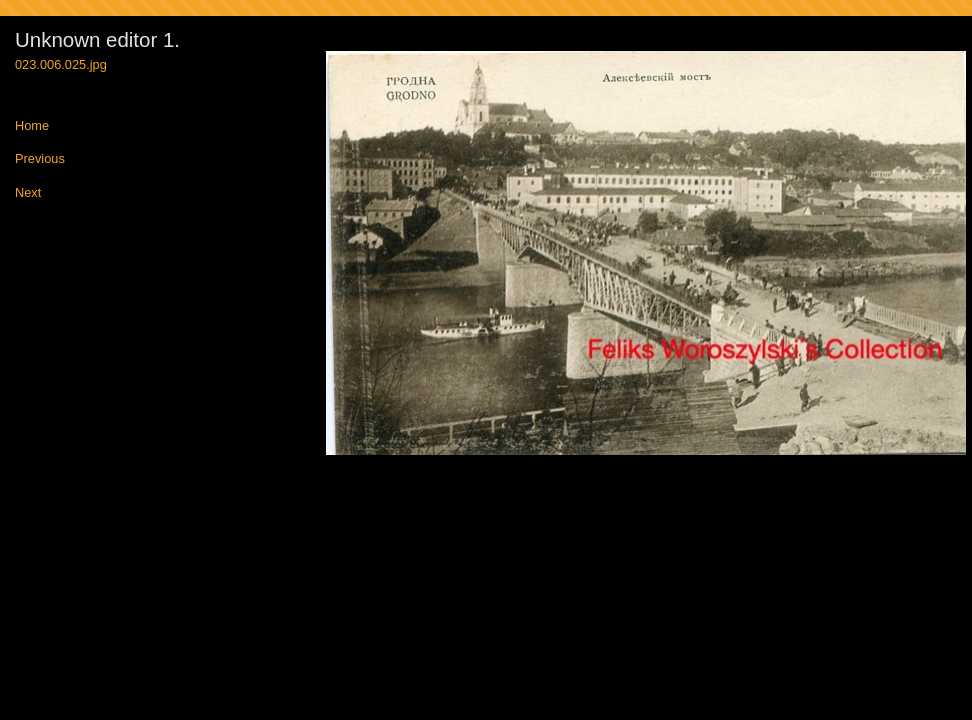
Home (32, 126)
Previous (40, 159)
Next (28, 193)
